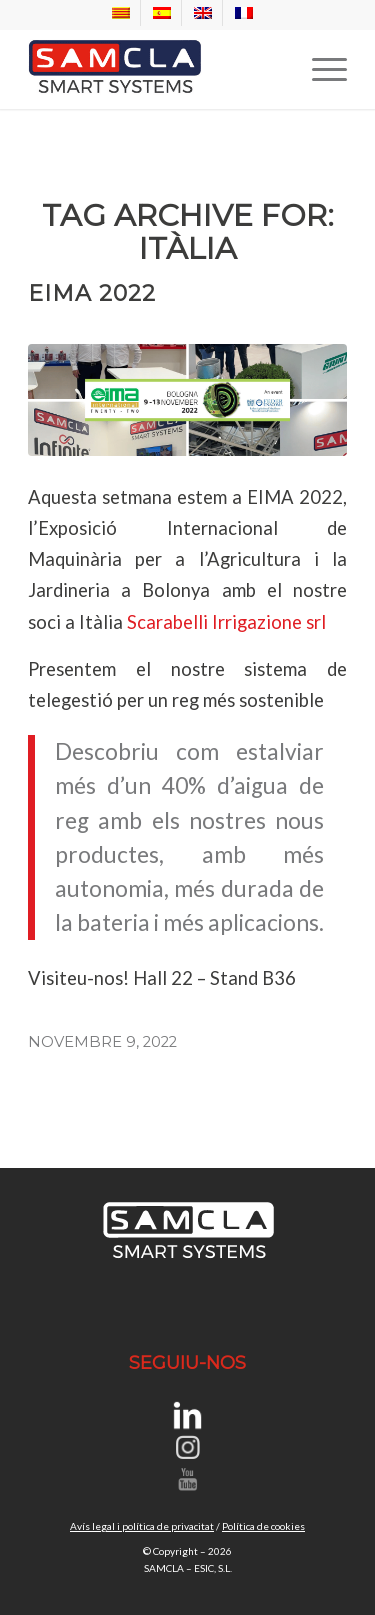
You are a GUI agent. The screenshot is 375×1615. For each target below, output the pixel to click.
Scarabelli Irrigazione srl (226, 622)
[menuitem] (121, 13)
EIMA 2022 (92, 293)
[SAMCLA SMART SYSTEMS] (155, 69)
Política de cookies (263, 1526)
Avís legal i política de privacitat (142, 1526)
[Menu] (319, 69)
